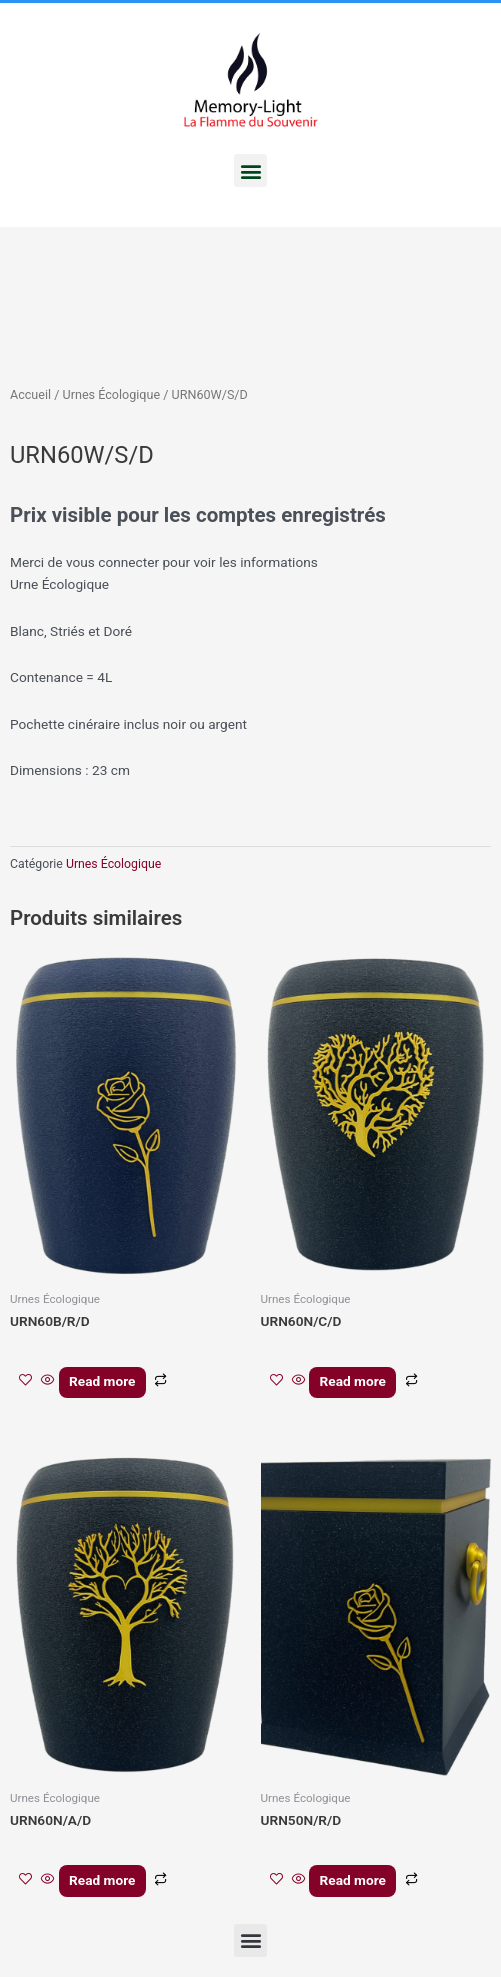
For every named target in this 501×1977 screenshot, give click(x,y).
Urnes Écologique (112, 394)
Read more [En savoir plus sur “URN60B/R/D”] (102, 1381)
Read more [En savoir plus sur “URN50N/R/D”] (353, 1880)
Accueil (30, 394)
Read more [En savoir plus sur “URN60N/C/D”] (353, 1381)
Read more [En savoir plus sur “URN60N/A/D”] (102, 1880)
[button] (250, 170)
